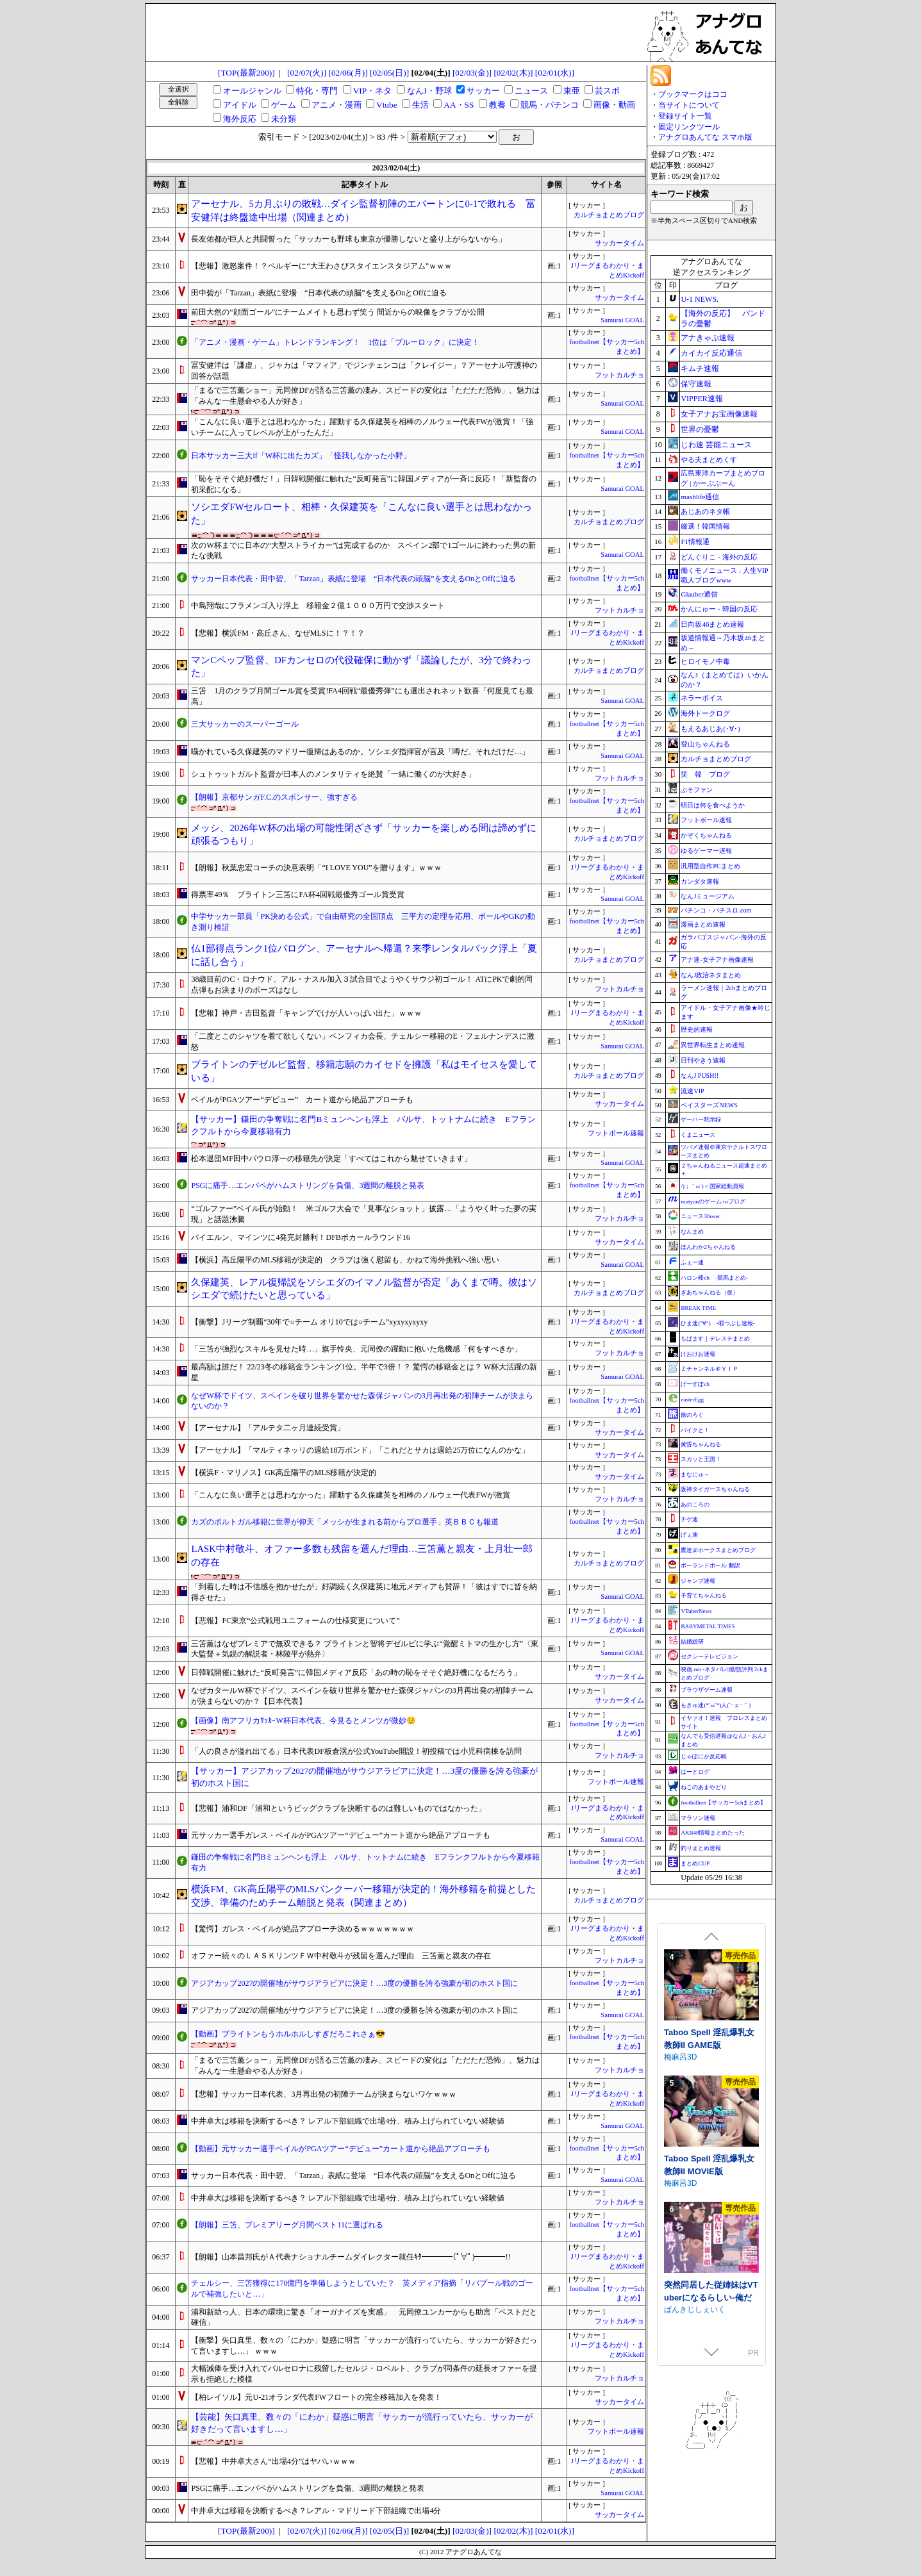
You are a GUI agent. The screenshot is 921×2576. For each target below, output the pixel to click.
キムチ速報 (700, 368)
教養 (497, 105)
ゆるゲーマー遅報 (706, 850)
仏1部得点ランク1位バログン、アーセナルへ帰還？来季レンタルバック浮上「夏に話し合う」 (364, 955)
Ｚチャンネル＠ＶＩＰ (709, 1369)
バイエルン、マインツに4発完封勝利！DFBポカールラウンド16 (300, 1237)
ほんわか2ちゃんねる (708, 1247)
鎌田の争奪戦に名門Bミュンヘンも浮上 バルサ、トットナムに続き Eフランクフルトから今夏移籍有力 (365, 1862)
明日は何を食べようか (713, 805)
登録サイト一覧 (685, 115)
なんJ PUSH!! (699, 1075)
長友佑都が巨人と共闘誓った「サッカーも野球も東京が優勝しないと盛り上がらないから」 (348, 239)
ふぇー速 (692, 1262)
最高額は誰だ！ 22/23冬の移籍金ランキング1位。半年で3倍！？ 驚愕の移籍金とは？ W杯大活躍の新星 (364, 1372)
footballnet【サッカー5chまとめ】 (723, 1802)
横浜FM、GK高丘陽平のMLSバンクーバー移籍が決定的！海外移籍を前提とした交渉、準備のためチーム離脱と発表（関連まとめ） (363, 1896)
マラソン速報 (698, 1818)
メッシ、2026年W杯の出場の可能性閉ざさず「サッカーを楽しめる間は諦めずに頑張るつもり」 (363, 834)
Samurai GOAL (622, 320)
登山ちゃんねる (705, 744)
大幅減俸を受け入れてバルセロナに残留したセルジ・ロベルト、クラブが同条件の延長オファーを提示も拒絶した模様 (364, 2374)
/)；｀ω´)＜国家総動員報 (712, 1186)
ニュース (531, 90)
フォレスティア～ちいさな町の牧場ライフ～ (710, 2291)
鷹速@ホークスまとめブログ (718, 1550)
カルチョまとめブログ (609, 215)
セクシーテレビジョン (709, 1656)
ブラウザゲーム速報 (707, 1690)
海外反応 (239, 119)
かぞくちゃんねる (706, 835)
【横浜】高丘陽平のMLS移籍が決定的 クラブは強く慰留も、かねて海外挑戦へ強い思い (345, 1259)
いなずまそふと (691, 2183)
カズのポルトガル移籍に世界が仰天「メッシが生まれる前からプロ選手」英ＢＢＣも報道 (345, 1521)
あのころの (695, 1504)
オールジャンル (252, 90)
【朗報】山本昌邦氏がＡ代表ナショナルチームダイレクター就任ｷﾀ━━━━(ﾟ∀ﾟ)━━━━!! (350, 2256)
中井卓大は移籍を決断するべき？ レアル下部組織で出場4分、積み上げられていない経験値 (347, 2121)
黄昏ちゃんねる (701, 1444)
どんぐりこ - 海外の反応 (719, 557)
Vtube (386, 105)
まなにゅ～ (695, 1474)
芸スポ (607, 90)
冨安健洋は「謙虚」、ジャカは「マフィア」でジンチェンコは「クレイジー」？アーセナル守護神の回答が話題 (364, 371)
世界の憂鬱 (700, 429)
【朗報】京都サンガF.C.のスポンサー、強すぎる (274, 797)
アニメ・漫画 (336, 105)
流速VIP (692, 1090)
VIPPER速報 (701, 398)
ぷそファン (697, 789)
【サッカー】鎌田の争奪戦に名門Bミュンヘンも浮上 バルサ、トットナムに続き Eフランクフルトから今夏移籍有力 (363, 1125)
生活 (420, 105)
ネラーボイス (702, 698)
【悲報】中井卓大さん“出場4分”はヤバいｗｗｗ (273, 2461)
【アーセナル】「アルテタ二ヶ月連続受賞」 (268, 1427)
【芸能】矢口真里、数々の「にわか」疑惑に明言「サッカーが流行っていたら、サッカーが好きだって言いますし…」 (362, 2423)
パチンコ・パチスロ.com (716, 910)
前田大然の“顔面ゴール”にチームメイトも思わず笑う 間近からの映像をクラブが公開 (338, 312)
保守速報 (696, 383)
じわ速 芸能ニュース (716, 444)
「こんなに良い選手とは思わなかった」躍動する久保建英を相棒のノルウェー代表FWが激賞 (350, 1494)
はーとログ (695, 1772)
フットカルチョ (619, 375)
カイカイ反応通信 (711, 353)
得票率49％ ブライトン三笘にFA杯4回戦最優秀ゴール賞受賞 (301, 894)
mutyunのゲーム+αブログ (713, 1201)
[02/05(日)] (389, 73)
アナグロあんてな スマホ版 (705, 137)
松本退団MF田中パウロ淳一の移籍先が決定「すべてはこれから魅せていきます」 (331, 1158)
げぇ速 (689, 1535)
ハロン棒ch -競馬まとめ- (714, 1278)
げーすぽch (695, 1384)
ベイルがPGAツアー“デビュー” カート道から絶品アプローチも (302, 1099)
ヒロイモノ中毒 (705, 661)
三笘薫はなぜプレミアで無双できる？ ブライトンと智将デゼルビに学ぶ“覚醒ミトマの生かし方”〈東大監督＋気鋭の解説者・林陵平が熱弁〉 (364, 1649)
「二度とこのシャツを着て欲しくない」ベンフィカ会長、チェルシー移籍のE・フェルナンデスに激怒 (362, 1042)
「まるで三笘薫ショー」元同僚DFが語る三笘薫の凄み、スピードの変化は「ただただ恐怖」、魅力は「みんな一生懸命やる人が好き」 (365, 396)
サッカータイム (619, 243)
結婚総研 (692, 1642)
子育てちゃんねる (704, 1595)
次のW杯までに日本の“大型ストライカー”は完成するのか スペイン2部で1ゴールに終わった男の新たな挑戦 (363, 551)
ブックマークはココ (692, 94)
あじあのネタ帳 (705, 511)
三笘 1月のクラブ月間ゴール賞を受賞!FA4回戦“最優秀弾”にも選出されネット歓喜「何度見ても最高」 (362, 696)
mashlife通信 (700, 496)
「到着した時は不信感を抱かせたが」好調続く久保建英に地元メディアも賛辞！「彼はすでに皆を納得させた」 (364, 1592)
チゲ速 (689, 1519)
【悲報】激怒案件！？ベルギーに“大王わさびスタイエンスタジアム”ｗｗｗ (321, 265)
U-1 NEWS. (699, 299)
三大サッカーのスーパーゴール (245, 724)
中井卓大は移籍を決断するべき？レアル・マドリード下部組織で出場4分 (316, 2510)
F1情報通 (695, 541)
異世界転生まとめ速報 (713, 1044)
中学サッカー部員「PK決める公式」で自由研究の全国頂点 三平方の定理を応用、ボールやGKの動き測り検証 (363, 922)
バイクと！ (695, 1430)
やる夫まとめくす (709, 459)
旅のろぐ (692, 1415)
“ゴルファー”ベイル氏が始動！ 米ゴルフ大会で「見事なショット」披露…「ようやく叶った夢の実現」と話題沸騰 (363, 1214)
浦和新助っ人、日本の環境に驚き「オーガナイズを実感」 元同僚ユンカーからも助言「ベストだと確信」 (364, 2317)
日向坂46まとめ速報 (712, 624)
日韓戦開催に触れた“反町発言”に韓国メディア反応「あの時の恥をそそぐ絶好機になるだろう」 (356, 1672)
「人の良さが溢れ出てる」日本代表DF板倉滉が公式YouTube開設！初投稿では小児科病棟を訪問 (356, 1751)
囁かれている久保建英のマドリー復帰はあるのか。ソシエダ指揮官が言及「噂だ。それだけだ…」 (360, 751)
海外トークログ (705, 713)
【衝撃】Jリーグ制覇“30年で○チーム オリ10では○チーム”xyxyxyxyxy (309, 1321)
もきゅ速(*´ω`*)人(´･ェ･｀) (716, 1705)
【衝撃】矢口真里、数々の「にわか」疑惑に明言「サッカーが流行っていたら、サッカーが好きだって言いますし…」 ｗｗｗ (364, 2346)
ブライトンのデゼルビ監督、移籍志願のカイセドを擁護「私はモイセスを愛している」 (364, 1071)
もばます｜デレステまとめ (715, 1338)
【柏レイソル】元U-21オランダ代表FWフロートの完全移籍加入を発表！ (316, 2397)
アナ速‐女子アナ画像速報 (717, 959)
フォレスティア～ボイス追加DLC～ (710, 2165)
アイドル (239, 105)
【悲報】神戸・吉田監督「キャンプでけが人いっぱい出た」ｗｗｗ (306, 1013)
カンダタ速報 (700, 881)
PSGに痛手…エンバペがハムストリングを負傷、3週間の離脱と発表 (307, 1185)
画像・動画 (614, 105)
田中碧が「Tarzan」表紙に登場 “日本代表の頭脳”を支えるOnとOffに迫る (318, 292)
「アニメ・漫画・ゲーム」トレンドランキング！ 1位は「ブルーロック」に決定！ (335, 342)
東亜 (571, 90)
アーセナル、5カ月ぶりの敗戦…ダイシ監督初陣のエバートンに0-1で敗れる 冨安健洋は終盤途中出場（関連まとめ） (363, 210)
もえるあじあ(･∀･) (710, 728)
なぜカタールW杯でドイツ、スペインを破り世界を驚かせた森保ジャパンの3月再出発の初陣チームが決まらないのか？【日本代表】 (362, 1696)
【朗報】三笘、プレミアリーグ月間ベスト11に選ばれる (287, 2224)
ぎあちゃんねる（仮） (709, 1292)
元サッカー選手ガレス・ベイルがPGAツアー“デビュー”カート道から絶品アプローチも (340, 1835)
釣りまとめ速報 (701, 1848)
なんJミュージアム (707, 896)
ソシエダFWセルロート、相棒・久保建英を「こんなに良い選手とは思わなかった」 (361, 513)
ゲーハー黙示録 (701, 1119)
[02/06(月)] (348, 73)
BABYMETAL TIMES (707, 1626)
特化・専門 (317, 90)
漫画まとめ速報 (703, 924)
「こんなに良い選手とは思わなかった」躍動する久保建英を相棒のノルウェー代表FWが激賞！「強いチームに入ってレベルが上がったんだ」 (362, 427)
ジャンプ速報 (698, 1581)
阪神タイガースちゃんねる (715, 1489)
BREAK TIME (698, 1308)
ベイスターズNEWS (709, 1105)
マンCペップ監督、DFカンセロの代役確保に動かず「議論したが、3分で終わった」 (361, 667)
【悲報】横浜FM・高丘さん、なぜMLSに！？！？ (277, 633)
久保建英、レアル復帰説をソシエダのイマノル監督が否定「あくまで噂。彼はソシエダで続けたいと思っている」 (364, 1289)
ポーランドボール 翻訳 (710, 1565)
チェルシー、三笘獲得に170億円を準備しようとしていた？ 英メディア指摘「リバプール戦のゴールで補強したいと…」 (362, 2289)
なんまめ (692, 1231)
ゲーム (283, 105)
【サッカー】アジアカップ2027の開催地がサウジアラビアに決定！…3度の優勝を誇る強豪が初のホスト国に (364, 1777)
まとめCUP (695, 1863)
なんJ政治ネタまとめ (711, 974)
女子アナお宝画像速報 (719, 413)
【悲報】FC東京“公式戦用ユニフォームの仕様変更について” (295, 1620)
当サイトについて (689, 105)
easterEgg (692, 1399)
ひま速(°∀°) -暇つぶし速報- (717, 1323)
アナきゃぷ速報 (707, 337)
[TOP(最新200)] (246, 73)
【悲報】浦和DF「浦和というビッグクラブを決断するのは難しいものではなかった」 (338, 1808)
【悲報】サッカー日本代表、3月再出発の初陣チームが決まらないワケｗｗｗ (323, 2094)
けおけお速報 (698, 1354)
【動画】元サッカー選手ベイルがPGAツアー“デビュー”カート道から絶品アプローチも (340, 2148)
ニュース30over (700, 1216)
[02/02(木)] (513, 73)
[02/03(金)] (472, 73)
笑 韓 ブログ (705, 774)
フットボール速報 (616, 1133)
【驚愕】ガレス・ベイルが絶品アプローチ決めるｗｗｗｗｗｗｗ (302, 1928)
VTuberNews (696, 1611)
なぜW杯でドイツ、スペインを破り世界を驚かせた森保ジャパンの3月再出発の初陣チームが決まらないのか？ (362, 1401)
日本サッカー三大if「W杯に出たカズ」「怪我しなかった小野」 (301, 455)
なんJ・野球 (429, 90)
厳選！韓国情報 (705, 526)
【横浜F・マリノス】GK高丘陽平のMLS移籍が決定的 (283, 1472)
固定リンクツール (689, 126)
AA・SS (459, 105)
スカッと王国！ (701, 1459)
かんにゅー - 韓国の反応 (719, 609)
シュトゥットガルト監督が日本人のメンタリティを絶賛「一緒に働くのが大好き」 (333, 774)
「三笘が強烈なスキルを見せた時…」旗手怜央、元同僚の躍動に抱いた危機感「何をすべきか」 (356, 1348)
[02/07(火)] (306, 73)
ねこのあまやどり (704, 1787)
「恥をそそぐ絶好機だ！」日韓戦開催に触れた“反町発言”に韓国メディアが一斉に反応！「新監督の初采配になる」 (363, 484)
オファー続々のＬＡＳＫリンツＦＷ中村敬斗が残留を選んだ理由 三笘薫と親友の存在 (341, 1955)
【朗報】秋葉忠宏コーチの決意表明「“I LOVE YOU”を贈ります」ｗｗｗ (316, 867)
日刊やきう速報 (703, 1060)
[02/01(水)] (554, 73)
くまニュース (698, 1135)
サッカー (483, 90)
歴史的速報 (697, 1029)
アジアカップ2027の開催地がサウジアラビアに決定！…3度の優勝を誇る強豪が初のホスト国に (354, 1983)
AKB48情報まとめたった (713, 1832)
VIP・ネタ (372, 90)
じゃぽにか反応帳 (704, 1756)
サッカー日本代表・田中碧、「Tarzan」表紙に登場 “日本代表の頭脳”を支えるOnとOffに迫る (353, 578)
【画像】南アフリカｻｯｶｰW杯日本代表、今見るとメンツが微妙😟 (303, 1720)
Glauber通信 (699, 594)
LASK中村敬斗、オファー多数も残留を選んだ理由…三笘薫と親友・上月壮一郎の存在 (362, 1555)
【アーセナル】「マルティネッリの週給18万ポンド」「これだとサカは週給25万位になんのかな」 (360, 1450)
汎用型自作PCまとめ (710, 866)
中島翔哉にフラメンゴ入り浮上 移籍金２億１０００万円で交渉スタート (318, 605)
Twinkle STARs (689, 2056)
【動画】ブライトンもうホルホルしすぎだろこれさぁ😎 (288, 2033)
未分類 (283, 119)
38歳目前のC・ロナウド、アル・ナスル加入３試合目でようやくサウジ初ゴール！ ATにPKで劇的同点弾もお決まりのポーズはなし (362, 985)
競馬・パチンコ (549, 105)
